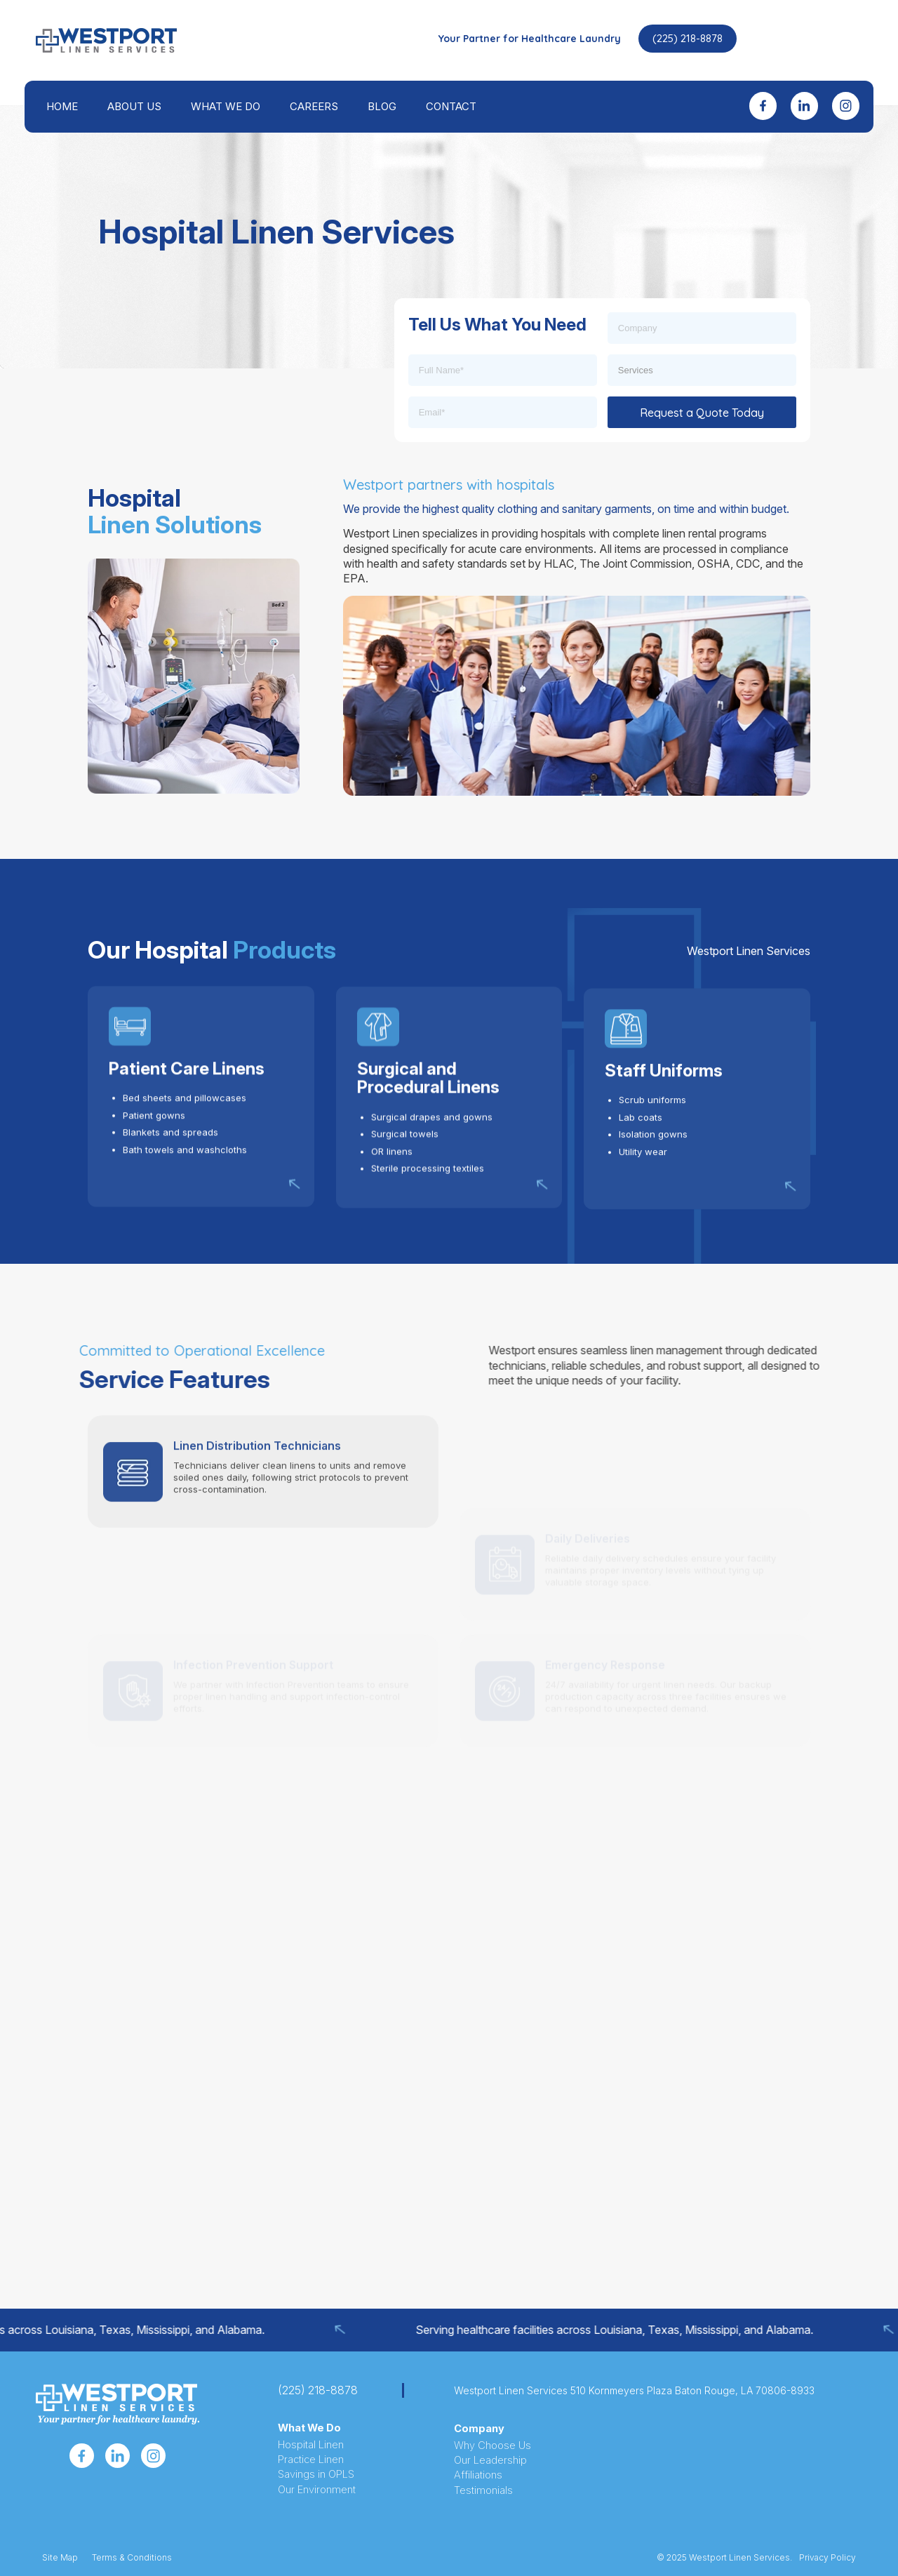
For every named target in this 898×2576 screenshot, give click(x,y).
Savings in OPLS (316, 2474)
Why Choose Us (492, 2445)
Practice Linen (311, 2459)
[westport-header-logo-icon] (106, 40)
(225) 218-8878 (687, 38)
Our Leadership (490, 2460)
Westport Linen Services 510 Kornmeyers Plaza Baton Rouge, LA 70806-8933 (634, 2390)
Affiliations (478, 2475)
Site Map (60, 2557)
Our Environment (317, 2489)
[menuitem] (62, 106)
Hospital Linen (311, 2444)
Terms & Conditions (132, 2557)
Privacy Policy (827, 2557)
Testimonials (483, 2490)
